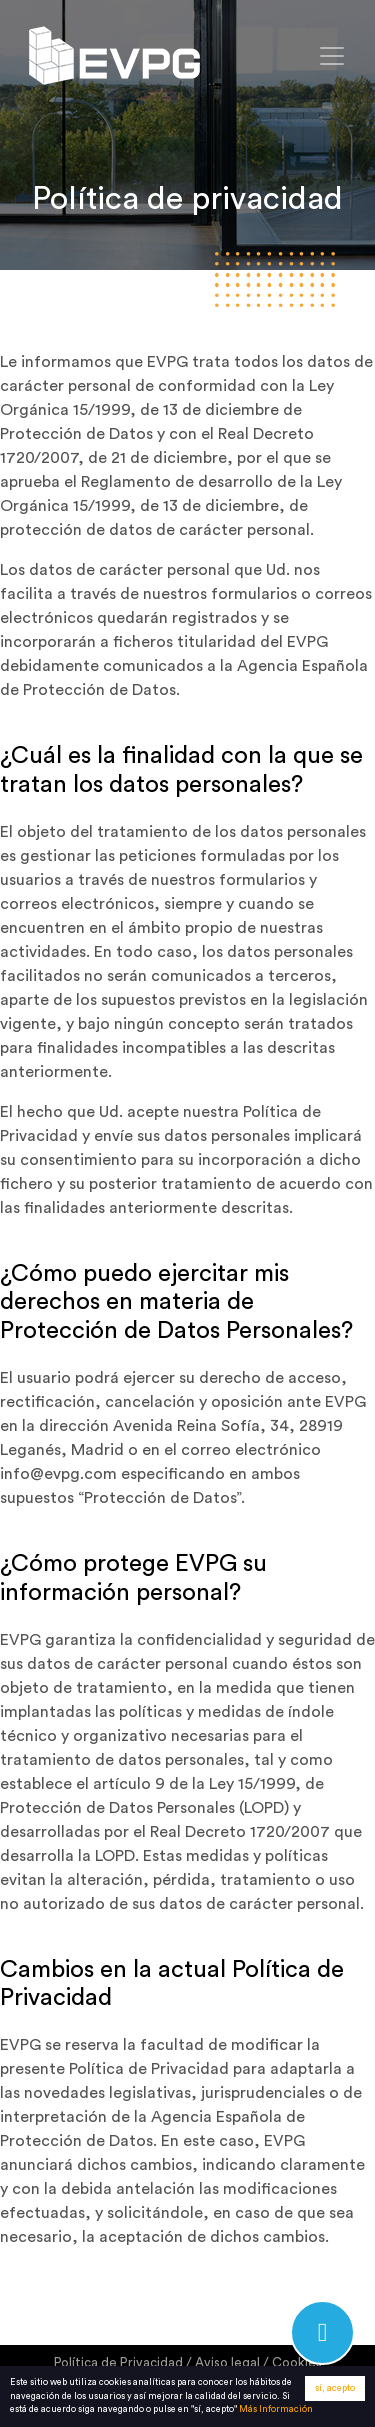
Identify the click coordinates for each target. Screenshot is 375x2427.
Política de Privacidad (118, 2362)
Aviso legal (227, 2362)
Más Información (276, 2410)
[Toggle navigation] (332, 56)
